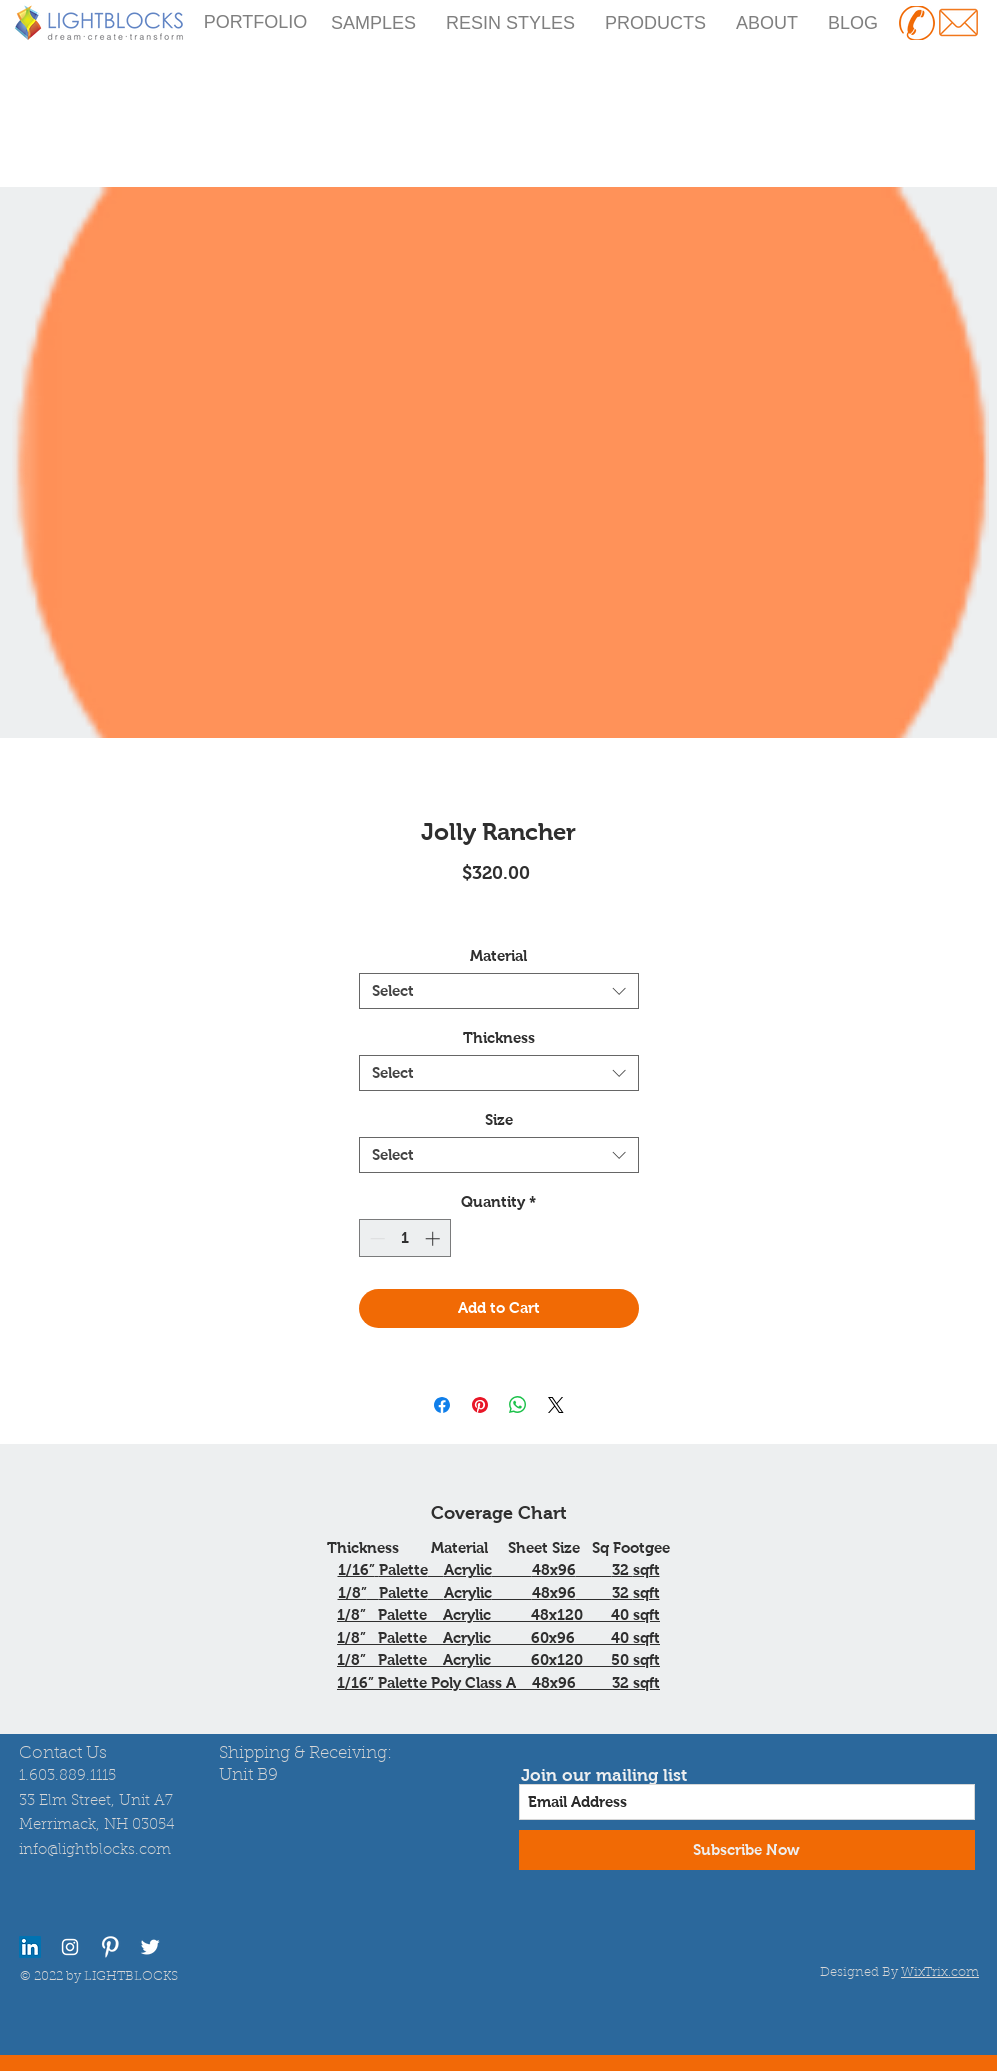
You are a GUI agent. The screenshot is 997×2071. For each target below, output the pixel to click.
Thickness (499, 1037)
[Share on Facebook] (442, 1405)
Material (498, 955)
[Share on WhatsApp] (518, 1405)
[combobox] (499, 991)
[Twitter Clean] (150, 1947)
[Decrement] (375, 1238)
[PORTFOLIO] (256, 23)
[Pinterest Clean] (110, 1947)
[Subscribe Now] (747, 1850)
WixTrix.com (940, 1972)
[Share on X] (556, 1405)
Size (499, 1119)
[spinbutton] (404, 1238)
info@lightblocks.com (95, 1850)
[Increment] (434, 1238)
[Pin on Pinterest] (480, 1405)
